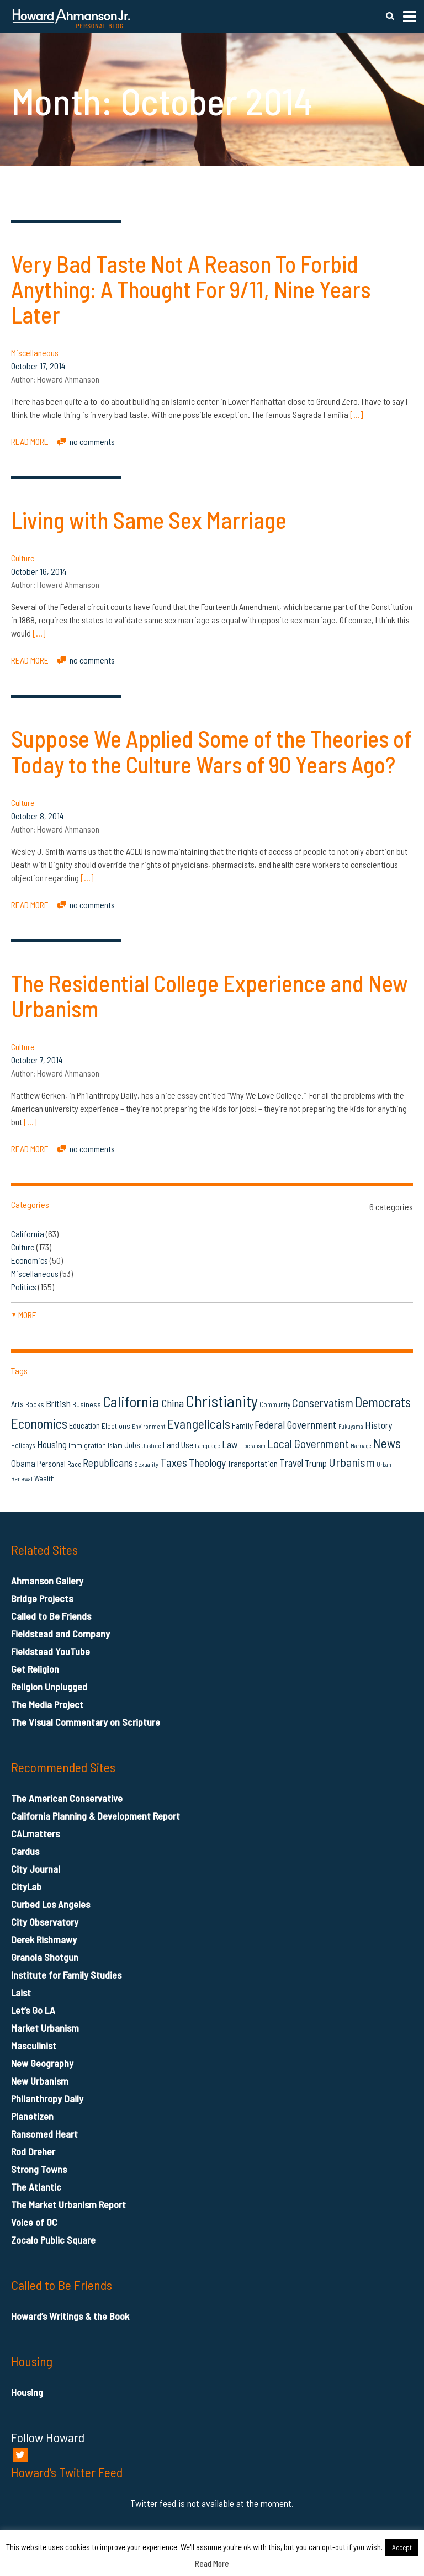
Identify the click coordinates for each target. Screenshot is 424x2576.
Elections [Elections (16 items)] (116, 1425)
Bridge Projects (42, 1598)
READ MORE (30, 441)
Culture (23, 558)
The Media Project (47, 1704)
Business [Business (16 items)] (86, 1404)
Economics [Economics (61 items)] (39, 1423)
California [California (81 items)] (131, 1401)
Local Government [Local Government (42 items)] (308, 1443)
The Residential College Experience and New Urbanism (209, 995)
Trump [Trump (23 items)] (316, 1463)
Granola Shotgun (44, 1957)
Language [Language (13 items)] (207, 1445)
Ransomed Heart (44, 2134)
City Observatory (44, 1922)
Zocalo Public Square (53, 2240)
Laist (21, 1992)
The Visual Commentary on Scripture (85, 1722)
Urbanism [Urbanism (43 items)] (351, 1462)
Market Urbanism (45, 2028)
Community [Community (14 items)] (274, 1404)
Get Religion (35, 1669)
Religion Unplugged (49, 1687)
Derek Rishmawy (44, 1939)
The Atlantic (36, 2187)
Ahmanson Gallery (47, 1581)
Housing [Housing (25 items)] (52, 1444)
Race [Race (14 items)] (74, 1464)
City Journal (35, 1869)
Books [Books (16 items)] (34, 1404)
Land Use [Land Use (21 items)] (178, 1444)
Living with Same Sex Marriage (149, 519)
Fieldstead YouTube (50, 1651)
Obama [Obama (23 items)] (23, 1463)
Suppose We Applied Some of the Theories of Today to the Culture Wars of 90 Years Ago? (211, 750)
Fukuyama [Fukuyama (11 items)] (350, 1426)
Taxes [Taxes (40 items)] (173, 1462)
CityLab (26, 1886)
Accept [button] (402, 2547)
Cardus (25, 1851)
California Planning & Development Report (95, 1816)
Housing (27, 2392)
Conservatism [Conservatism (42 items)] (322, 1402)
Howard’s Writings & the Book (70, 2316)
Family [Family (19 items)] (242, 1425)
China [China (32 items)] (172, 1403)
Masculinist (33, 2045)
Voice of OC (34, 2222)
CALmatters (35, 1833)
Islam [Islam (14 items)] (115, 1445)
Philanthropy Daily (47, 2098)
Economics (29, 1260)
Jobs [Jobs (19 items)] (132, 1445)
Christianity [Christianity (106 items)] (222, 1401)
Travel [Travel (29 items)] (291, 1462)
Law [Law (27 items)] (229, 1444)
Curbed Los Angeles (50, 1904)
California (27, 1233)
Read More (212, 2563)
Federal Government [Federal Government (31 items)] (296, 1424)
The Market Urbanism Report (68, 2204)
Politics (23, 1286)
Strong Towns (39, 2169)
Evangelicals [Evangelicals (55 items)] (198, 1424)
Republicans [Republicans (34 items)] (108, 1462)
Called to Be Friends (51, 1616)
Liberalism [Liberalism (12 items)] (252, 1445)
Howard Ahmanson (68, 379)
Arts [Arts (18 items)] (17, 1404)
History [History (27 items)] (378, 1425)
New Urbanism (39, 2081)
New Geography (42, 2063)
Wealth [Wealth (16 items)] (44, 1478)
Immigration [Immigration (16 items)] (87, 1445)
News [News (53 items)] (387, 1443)
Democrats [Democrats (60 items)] (383, 1401)
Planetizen (32, 2116)
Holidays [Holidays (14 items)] (23, 1445)
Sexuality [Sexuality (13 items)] (146, 1464)
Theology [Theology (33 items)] (207, 1462)
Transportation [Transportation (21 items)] (252, 1463)
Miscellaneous (35, 352)
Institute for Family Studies (66, 1975)
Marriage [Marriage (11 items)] (361, 1445)
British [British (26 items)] (58, 1403)
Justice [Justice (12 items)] (151, 1445)
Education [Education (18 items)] (84, 1425)
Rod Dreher (33, 2151)
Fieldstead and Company (60, 1634)
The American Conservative (67, 1798)
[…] (356, 414)
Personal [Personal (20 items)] (51, 1464)
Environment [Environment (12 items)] (149, 1426)
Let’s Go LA (33, 2010)
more (23, 1315)
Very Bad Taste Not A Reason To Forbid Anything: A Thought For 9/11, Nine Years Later (190, 289)
